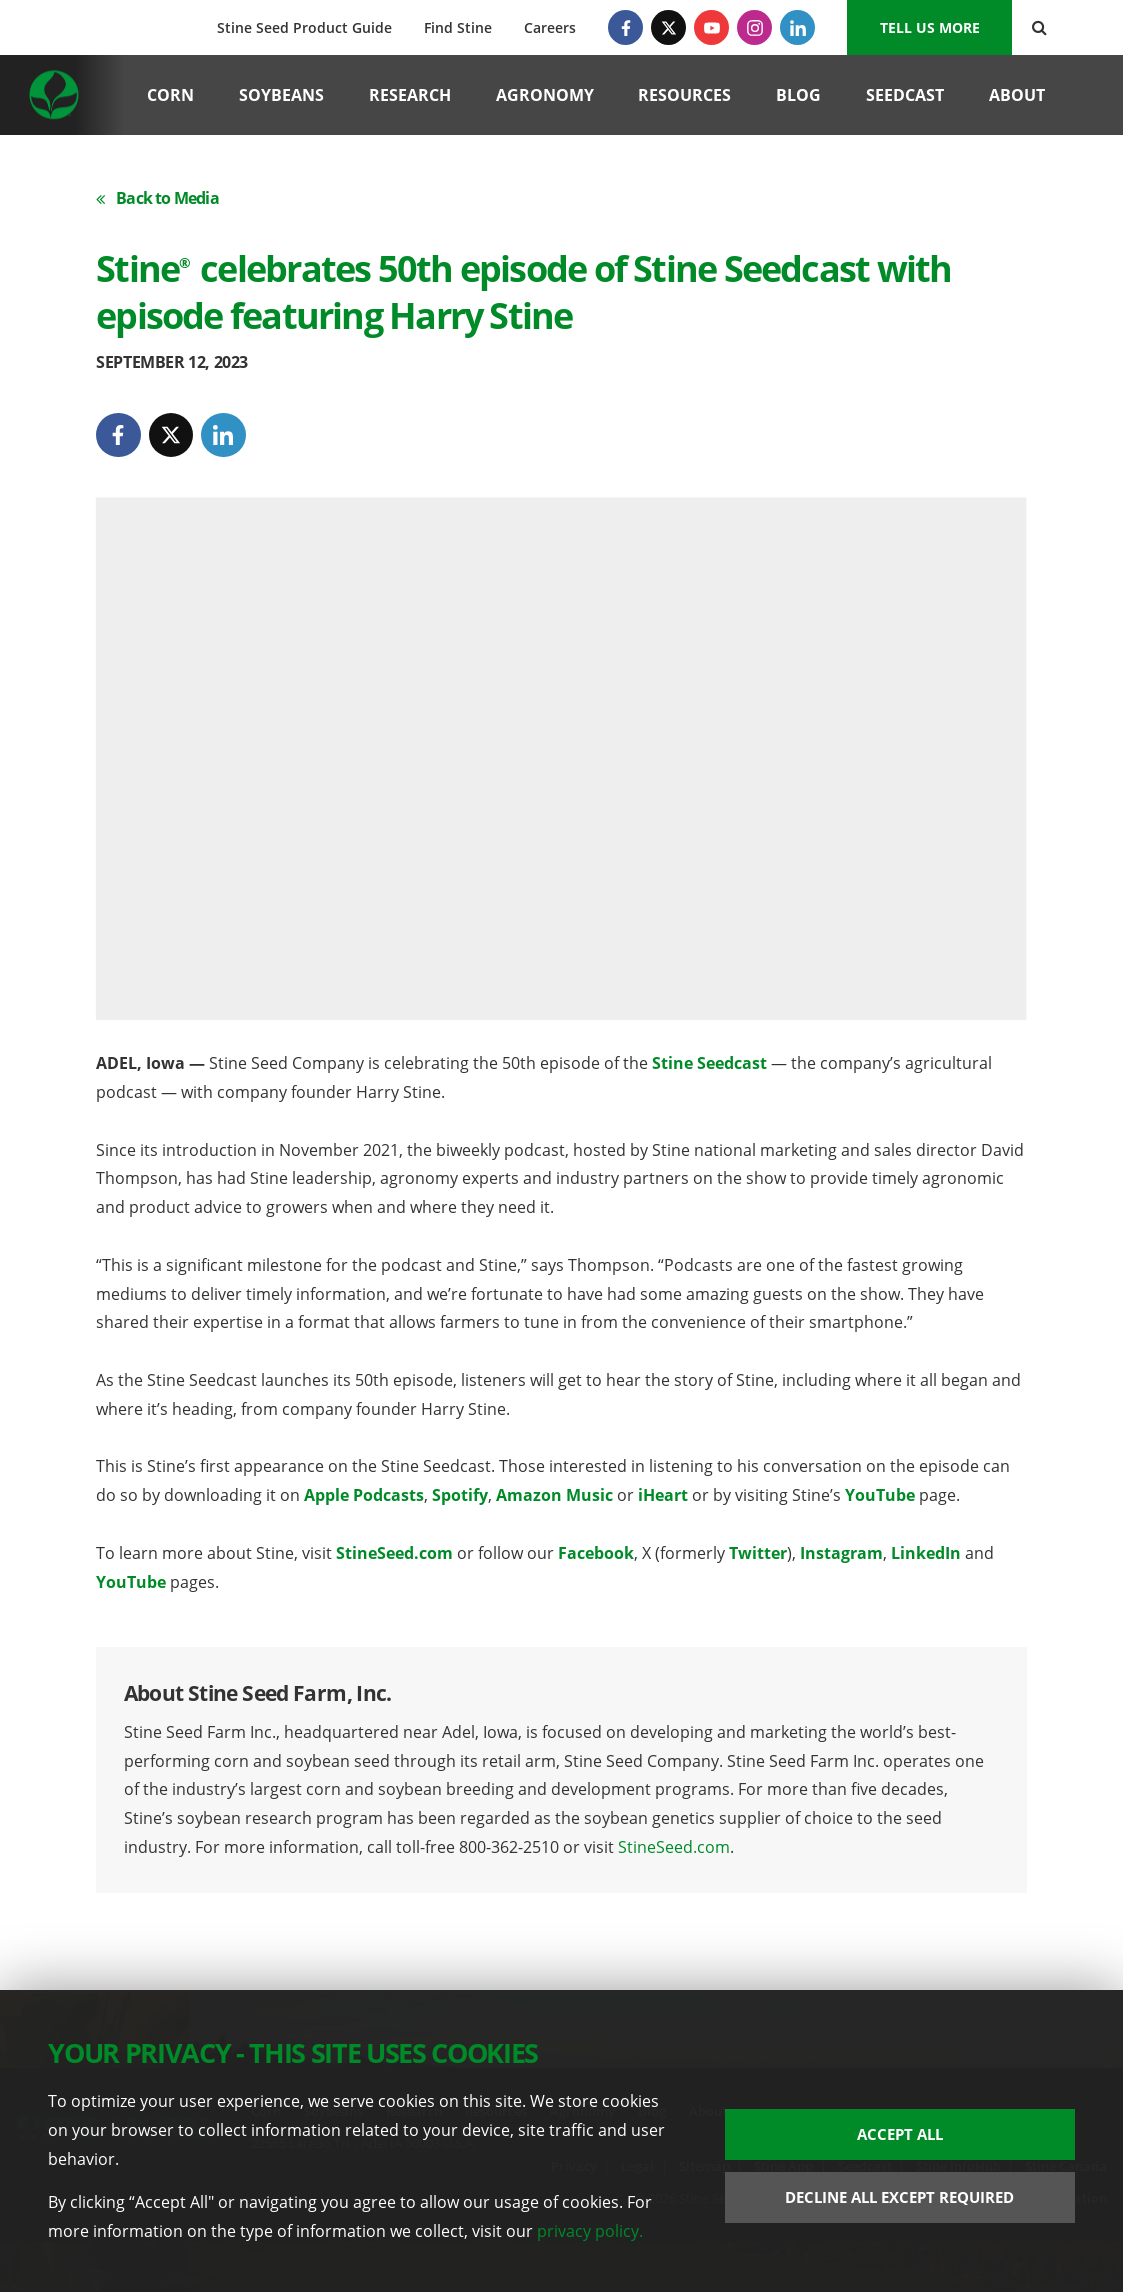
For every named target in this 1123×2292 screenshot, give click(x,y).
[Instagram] (754, 27)
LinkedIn (926, 1553)
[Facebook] (625, 27)
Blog (798, 95)
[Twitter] (668, 27)
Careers (550, 27)
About (1017, 95)
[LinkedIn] (797, 27)
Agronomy (545, 95)
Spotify (460, 1495)
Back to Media (157, 198)
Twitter (758, 1553)
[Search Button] (1039, 27)
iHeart (663, 1495)
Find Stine (458, 27)
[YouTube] (711, 27)
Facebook (596, 1553)
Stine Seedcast (709, 1063)
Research (410, 95)
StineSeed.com (394, 1553)
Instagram (841, 1553)
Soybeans (281, 95)
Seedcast (905, 95)
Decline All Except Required (899, 2197)
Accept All (900, 2134)
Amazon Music (554, 1495)
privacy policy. (590, 2231)
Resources (684, 95)
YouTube (880, 1495)
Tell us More (930, 27)
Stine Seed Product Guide (304, 27)
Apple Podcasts (364, 1495)
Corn (170, 95)
